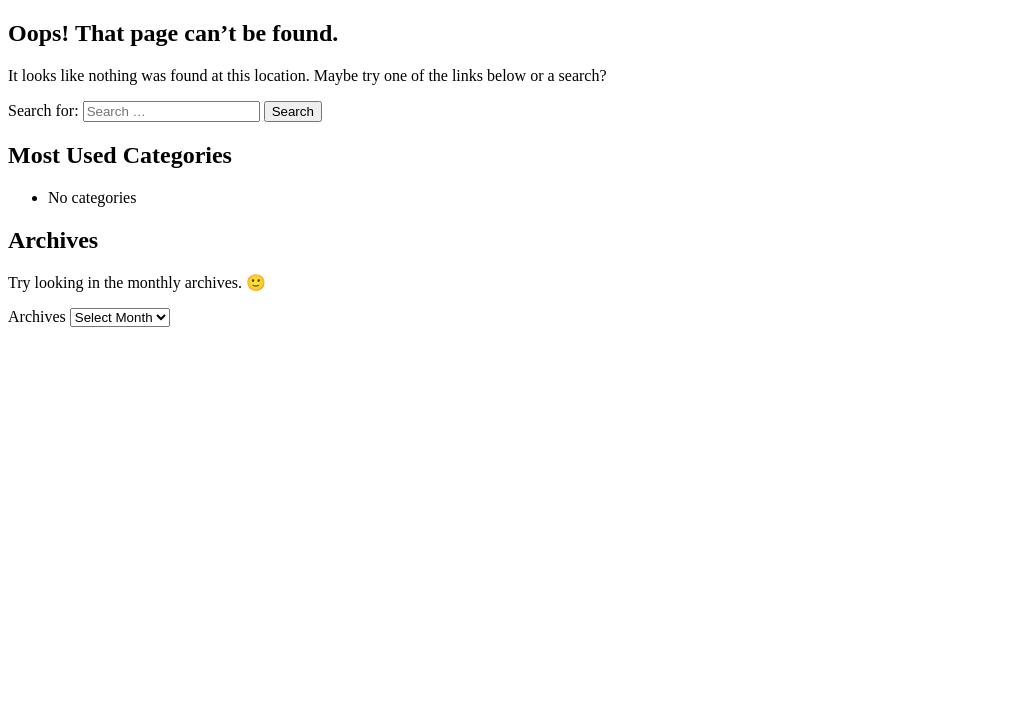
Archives (37, 316)
